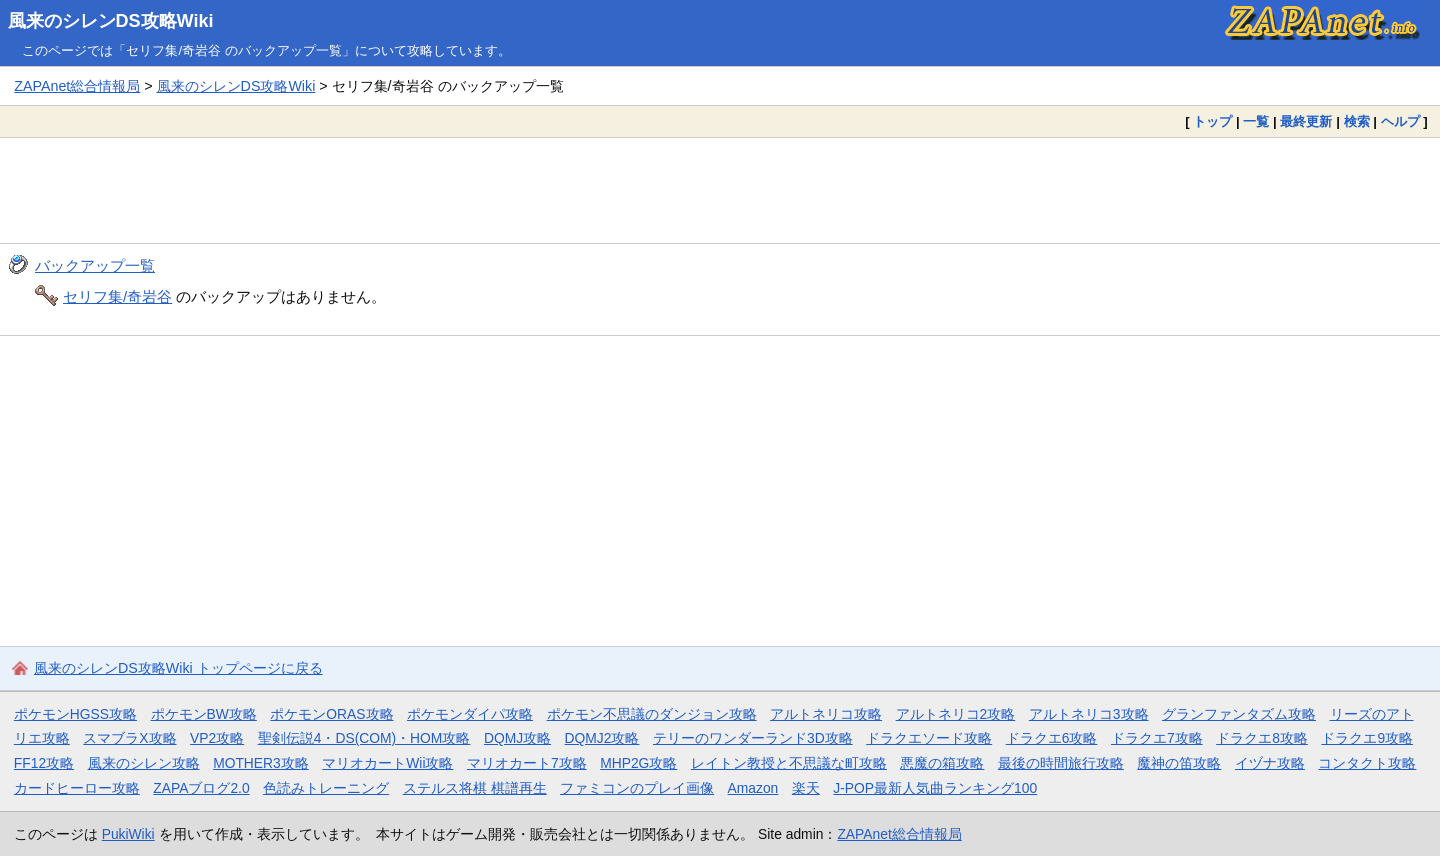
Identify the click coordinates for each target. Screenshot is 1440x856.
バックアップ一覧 (95, 265)
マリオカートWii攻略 (387, 763)
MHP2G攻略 (638, 763)
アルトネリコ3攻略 (1089, 714)
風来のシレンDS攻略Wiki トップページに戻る (178, 668)
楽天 (806, 788)
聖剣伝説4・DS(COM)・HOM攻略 (364, 738)
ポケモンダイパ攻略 (470, 714)
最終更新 (1306, 121)
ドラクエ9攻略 (1367, 738)
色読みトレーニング (326, 788)
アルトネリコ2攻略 (956, 714)
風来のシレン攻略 (144, 763)
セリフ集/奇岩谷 (117, 296)
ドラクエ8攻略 (1262, 738)
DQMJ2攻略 (602, 738)
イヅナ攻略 (1270, 763)
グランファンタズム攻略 (1239, 714)
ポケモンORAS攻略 (331, 714)
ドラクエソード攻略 (929, 738)
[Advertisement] (720, 190)
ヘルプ (1400, 121)
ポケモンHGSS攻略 (75, 714)
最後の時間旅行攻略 (1061, 763)
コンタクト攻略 (1367, 763)
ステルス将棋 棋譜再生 (475, 788)
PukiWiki (128, 834)
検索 (1357, 121)
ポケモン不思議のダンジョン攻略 (652, 714)
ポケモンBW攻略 (204, 714)
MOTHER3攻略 (261, 763)
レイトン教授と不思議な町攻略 (789, 763)
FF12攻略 (44, 763)
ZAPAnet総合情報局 (77, 86)
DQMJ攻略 (517, 738)
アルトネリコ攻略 (826, 714)
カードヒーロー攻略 (77, 788)
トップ (1212, 121)
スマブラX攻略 (129, 738)
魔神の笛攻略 (1179, 763)
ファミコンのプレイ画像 (637, 788)
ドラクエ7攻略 (1157, 738)
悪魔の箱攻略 (942, 763)
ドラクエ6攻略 (1052, 738)
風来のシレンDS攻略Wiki (111, 21)
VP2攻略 (217, 738)
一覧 (1256, 121)
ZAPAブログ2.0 (201, 788)
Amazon (753, 788)
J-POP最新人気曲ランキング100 (935, 788)
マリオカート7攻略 (527, 763)
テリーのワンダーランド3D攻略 (753, 738)
